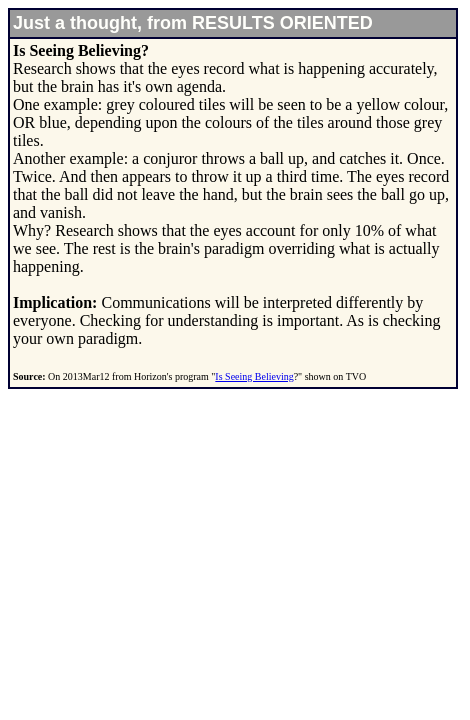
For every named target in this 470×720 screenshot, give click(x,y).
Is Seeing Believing (254, 376)
